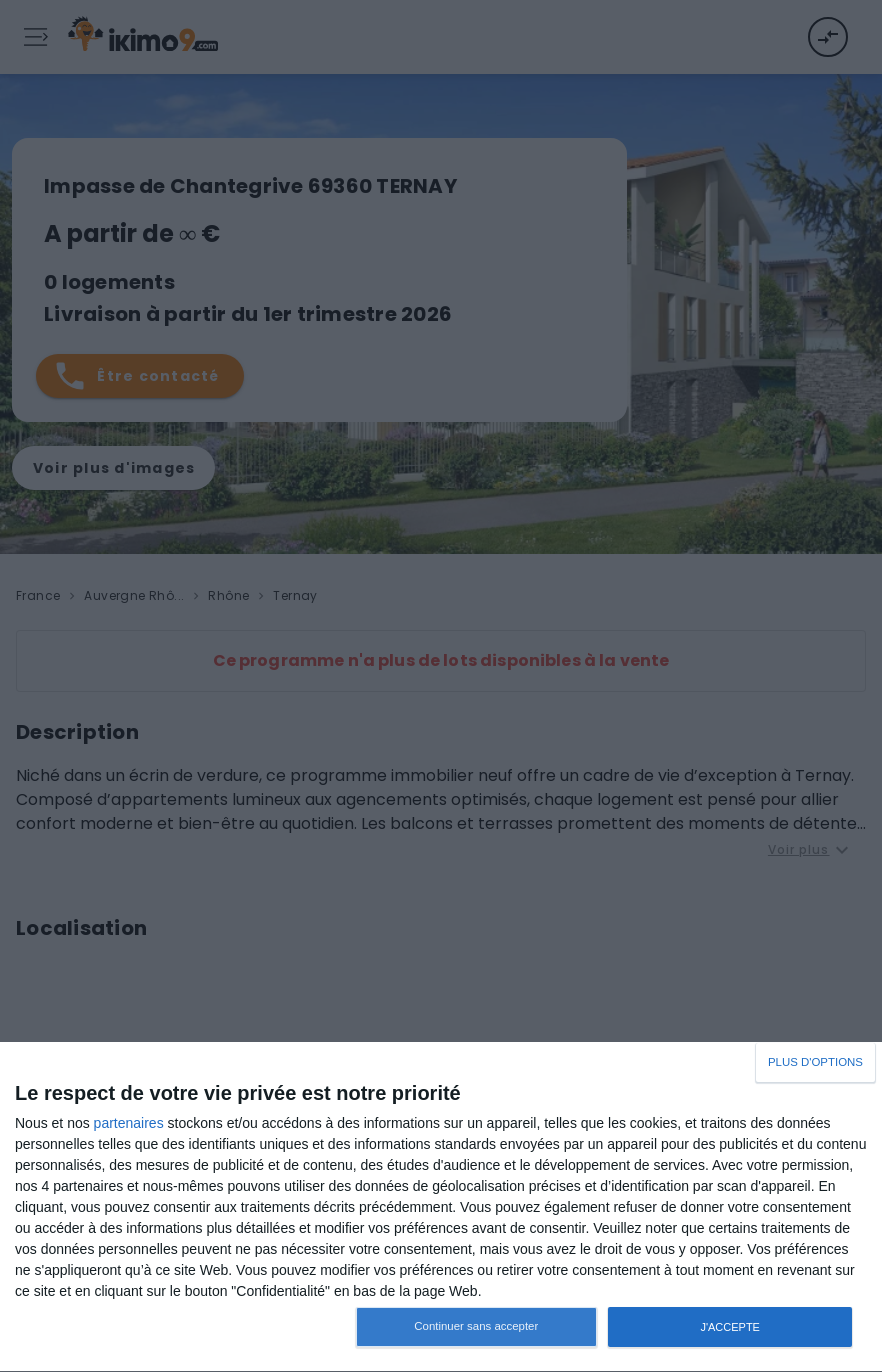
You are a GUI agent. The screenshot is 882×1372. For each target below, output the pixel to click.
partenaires (129, 1123)
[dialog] (441, 1207)
